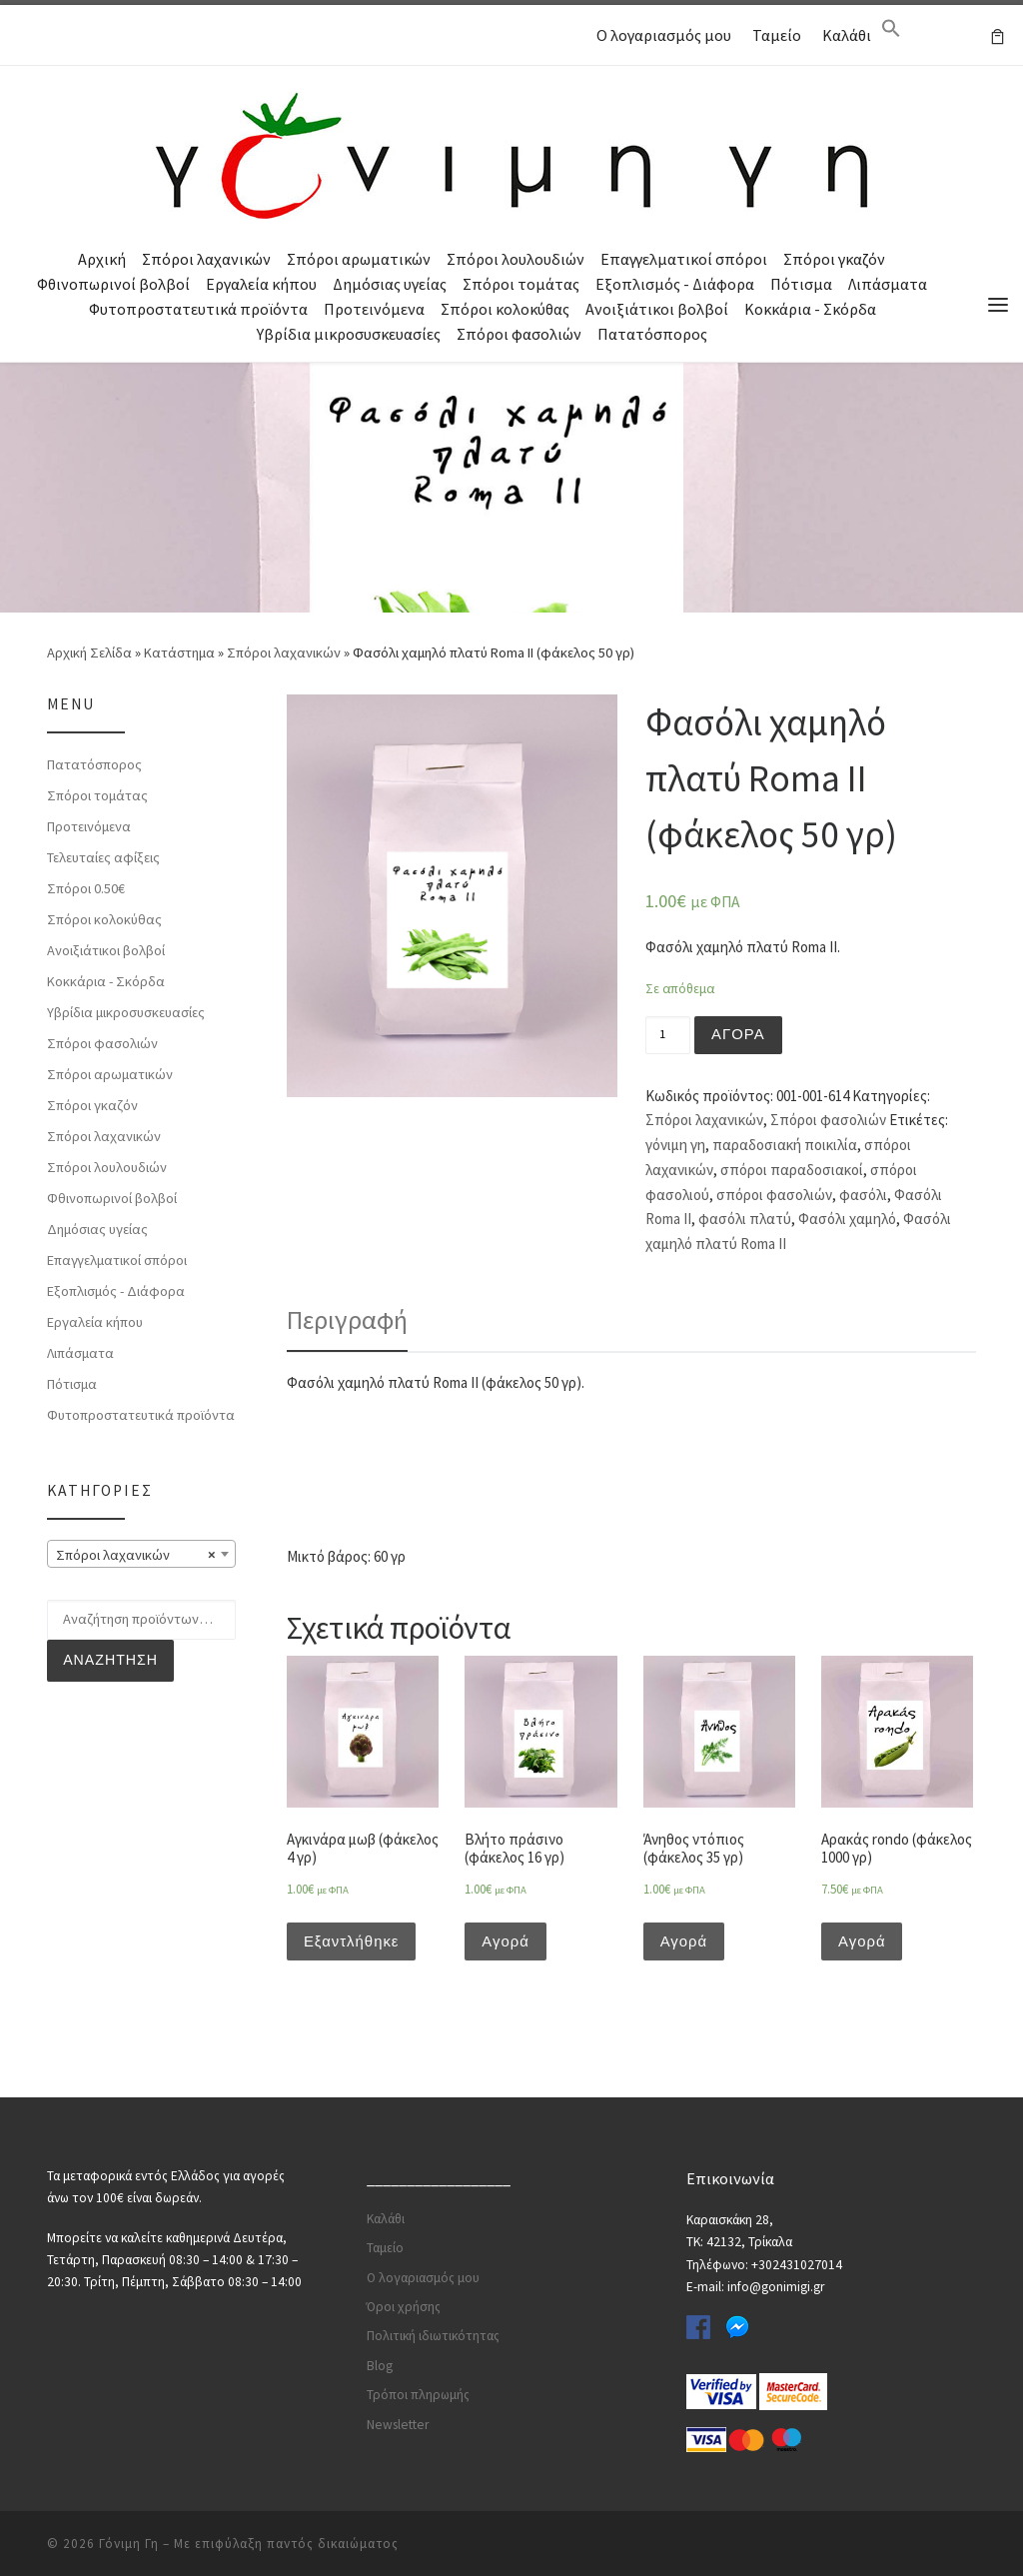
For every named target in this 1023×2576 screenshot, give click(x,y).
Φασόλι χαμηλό (847, 1218)
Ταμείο (776, 35)
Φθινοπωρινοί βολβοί (113, 284)
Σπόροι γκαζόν (834, 259)
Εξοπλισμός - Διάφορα (674, 284)
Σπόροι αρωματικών (359, 259)
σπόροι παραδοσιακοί (791, 1169)
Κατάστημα (179, 651)
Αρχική (102, 259)
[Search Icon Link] (891, 33)
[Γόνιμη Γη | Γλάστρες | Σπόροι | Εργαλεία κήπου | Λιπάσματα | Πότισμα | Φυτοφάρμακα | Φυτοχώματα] (511, 153)
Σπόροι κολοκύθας (505, 309)
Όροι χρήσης (404, 2304)
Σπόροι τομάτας (521, 284)
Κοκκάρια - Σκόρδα (810, 309)
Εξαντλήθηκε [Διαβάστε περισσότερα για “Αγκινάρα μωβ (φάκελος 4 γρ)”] (352, 1940)
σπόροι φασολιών (774, 1193)
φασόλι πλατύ (744, 1218)
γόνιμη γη (675, 1144)
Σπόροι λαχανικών (206, 259)
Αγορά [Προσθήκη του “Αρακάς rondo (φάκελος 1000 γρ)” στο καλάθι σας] (862, 1940)
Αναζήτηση (110, 1660)
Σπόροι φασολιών (519, 334)
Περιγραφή (347, 1319)
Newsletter (398, 2422)
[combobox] (141, 1554)
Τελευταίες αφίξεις (103, 856)
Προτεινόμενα (374, 309)
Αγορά (738, 1033)
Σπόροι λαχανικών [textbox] (135, 1555)
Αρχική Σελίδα (91, 651)
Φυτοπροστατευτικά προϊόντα (198, 309)
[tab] (347, 1320)
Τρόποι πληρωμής (418, 2392)
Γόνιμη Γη (129, 2541)
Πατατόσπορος (652, 334)
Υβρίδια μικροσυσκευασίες (349, 334)
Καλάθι (846, 35)
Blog (380, 2363)
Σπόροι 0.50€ (86, 887)
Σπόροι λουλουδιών (515, 259)
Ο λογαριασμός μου (663, 35)
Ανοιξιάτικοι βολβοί (656, 309)
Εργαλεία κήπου (261, 284)
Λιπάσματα (887, 284)
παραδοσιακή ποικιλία (784, 1144)
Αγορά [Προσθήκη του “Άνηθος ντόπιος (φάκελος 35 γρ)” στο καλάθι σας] (684, 1940)
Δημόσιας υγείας (390, 284)
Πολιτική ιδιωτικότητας (433, 2334)
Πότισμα (801, 284)
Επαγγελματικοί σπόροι (683, 259)
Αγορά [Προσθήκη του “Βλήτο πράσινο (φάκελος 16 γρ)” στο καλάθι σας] (505, 1940)
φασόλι (863, 1193)
